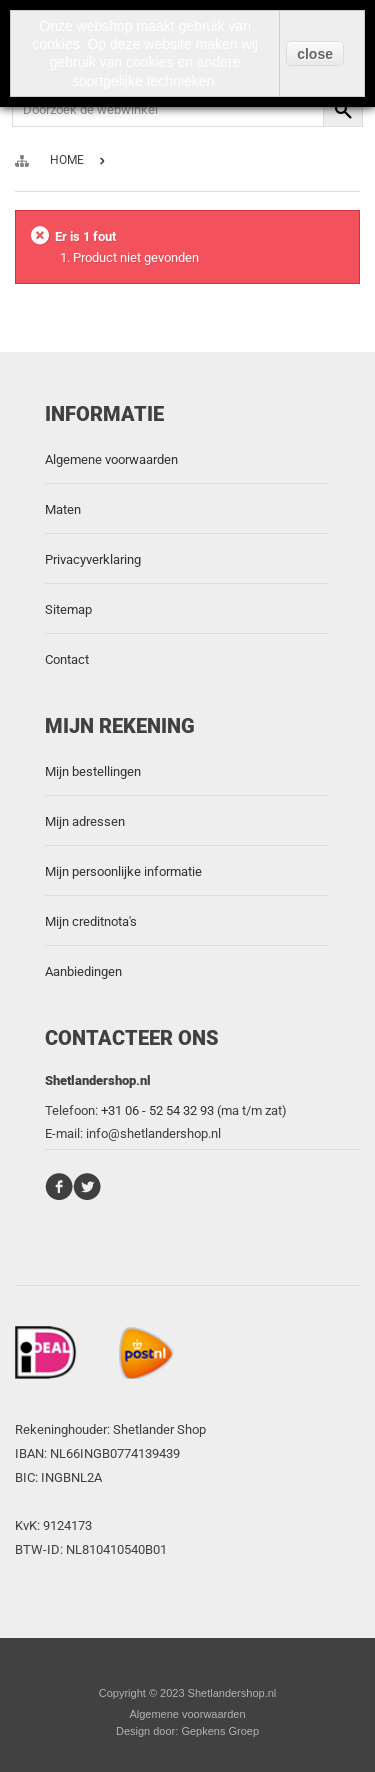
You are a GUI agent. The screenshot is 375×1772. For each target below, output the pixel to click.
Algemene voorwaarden (111, 459)
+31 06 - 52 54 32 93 (157, 1110)
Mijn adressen (85, 821)
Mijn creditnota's (91, 921)
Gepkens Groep (220, 1731)
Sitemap (68, 609)
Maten (63, 509)
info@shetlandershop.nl (153, 1133)
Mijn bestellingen (93, 771)
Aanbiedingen (83, 971)
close (315, 54)
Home (67, 160)
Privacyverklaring (93, 559)
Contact (67, 659)
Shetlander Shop (159, 1429)
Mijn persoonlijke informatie (123, 871)
